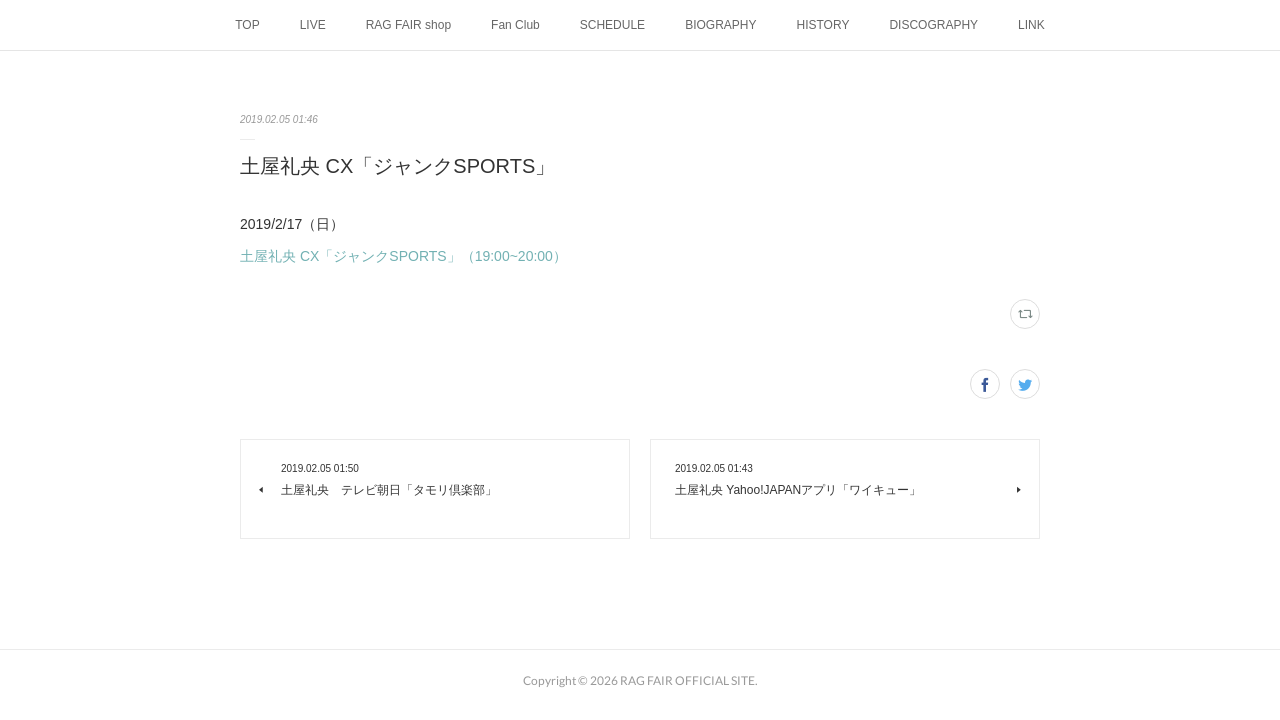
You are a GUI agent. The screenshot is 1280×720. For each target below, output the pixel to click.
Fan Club (515, 25)
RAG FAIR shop (408, 25)
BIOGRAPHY (720, 25)
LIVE (313, 25)
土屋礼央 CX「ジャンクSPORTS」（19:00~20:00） (403, 256)
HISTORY (822, 25)
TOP (247, 25)
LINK (1031, 25)
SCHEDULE (612, 25)
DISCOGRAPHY (933, 25)
